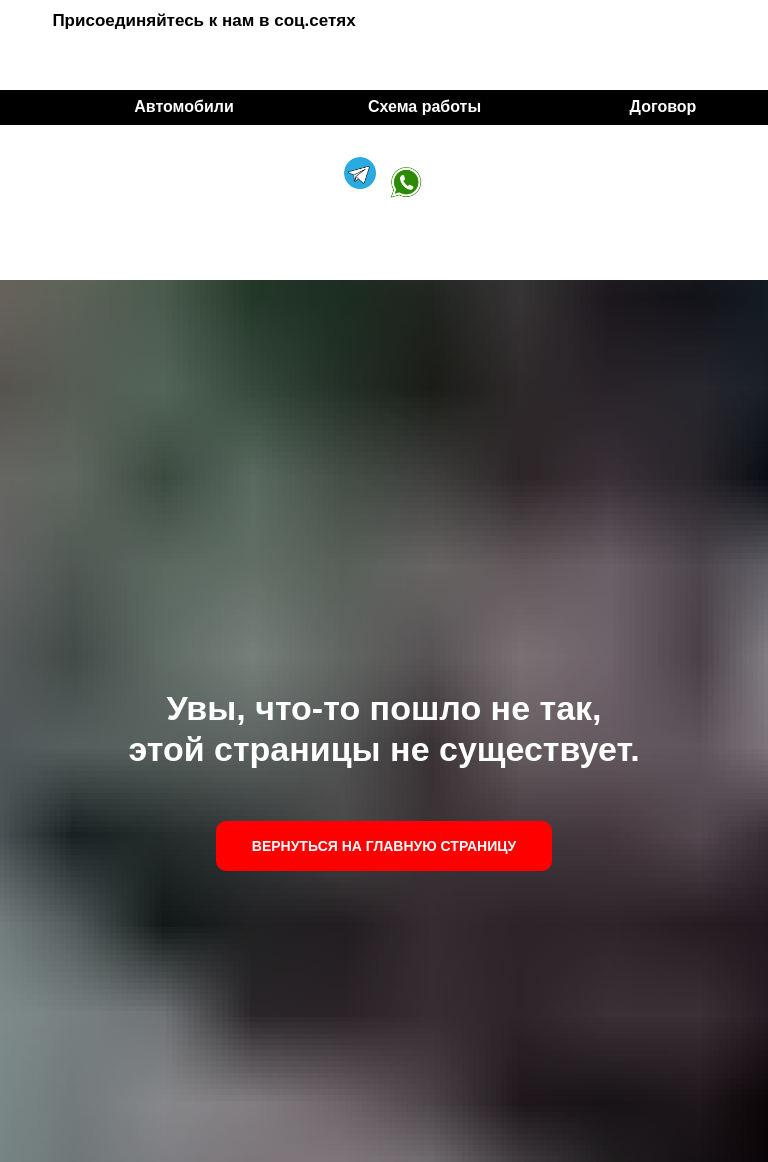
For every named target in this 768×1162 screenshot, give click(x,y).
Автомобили (183, 106)
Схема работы (424, 106)
